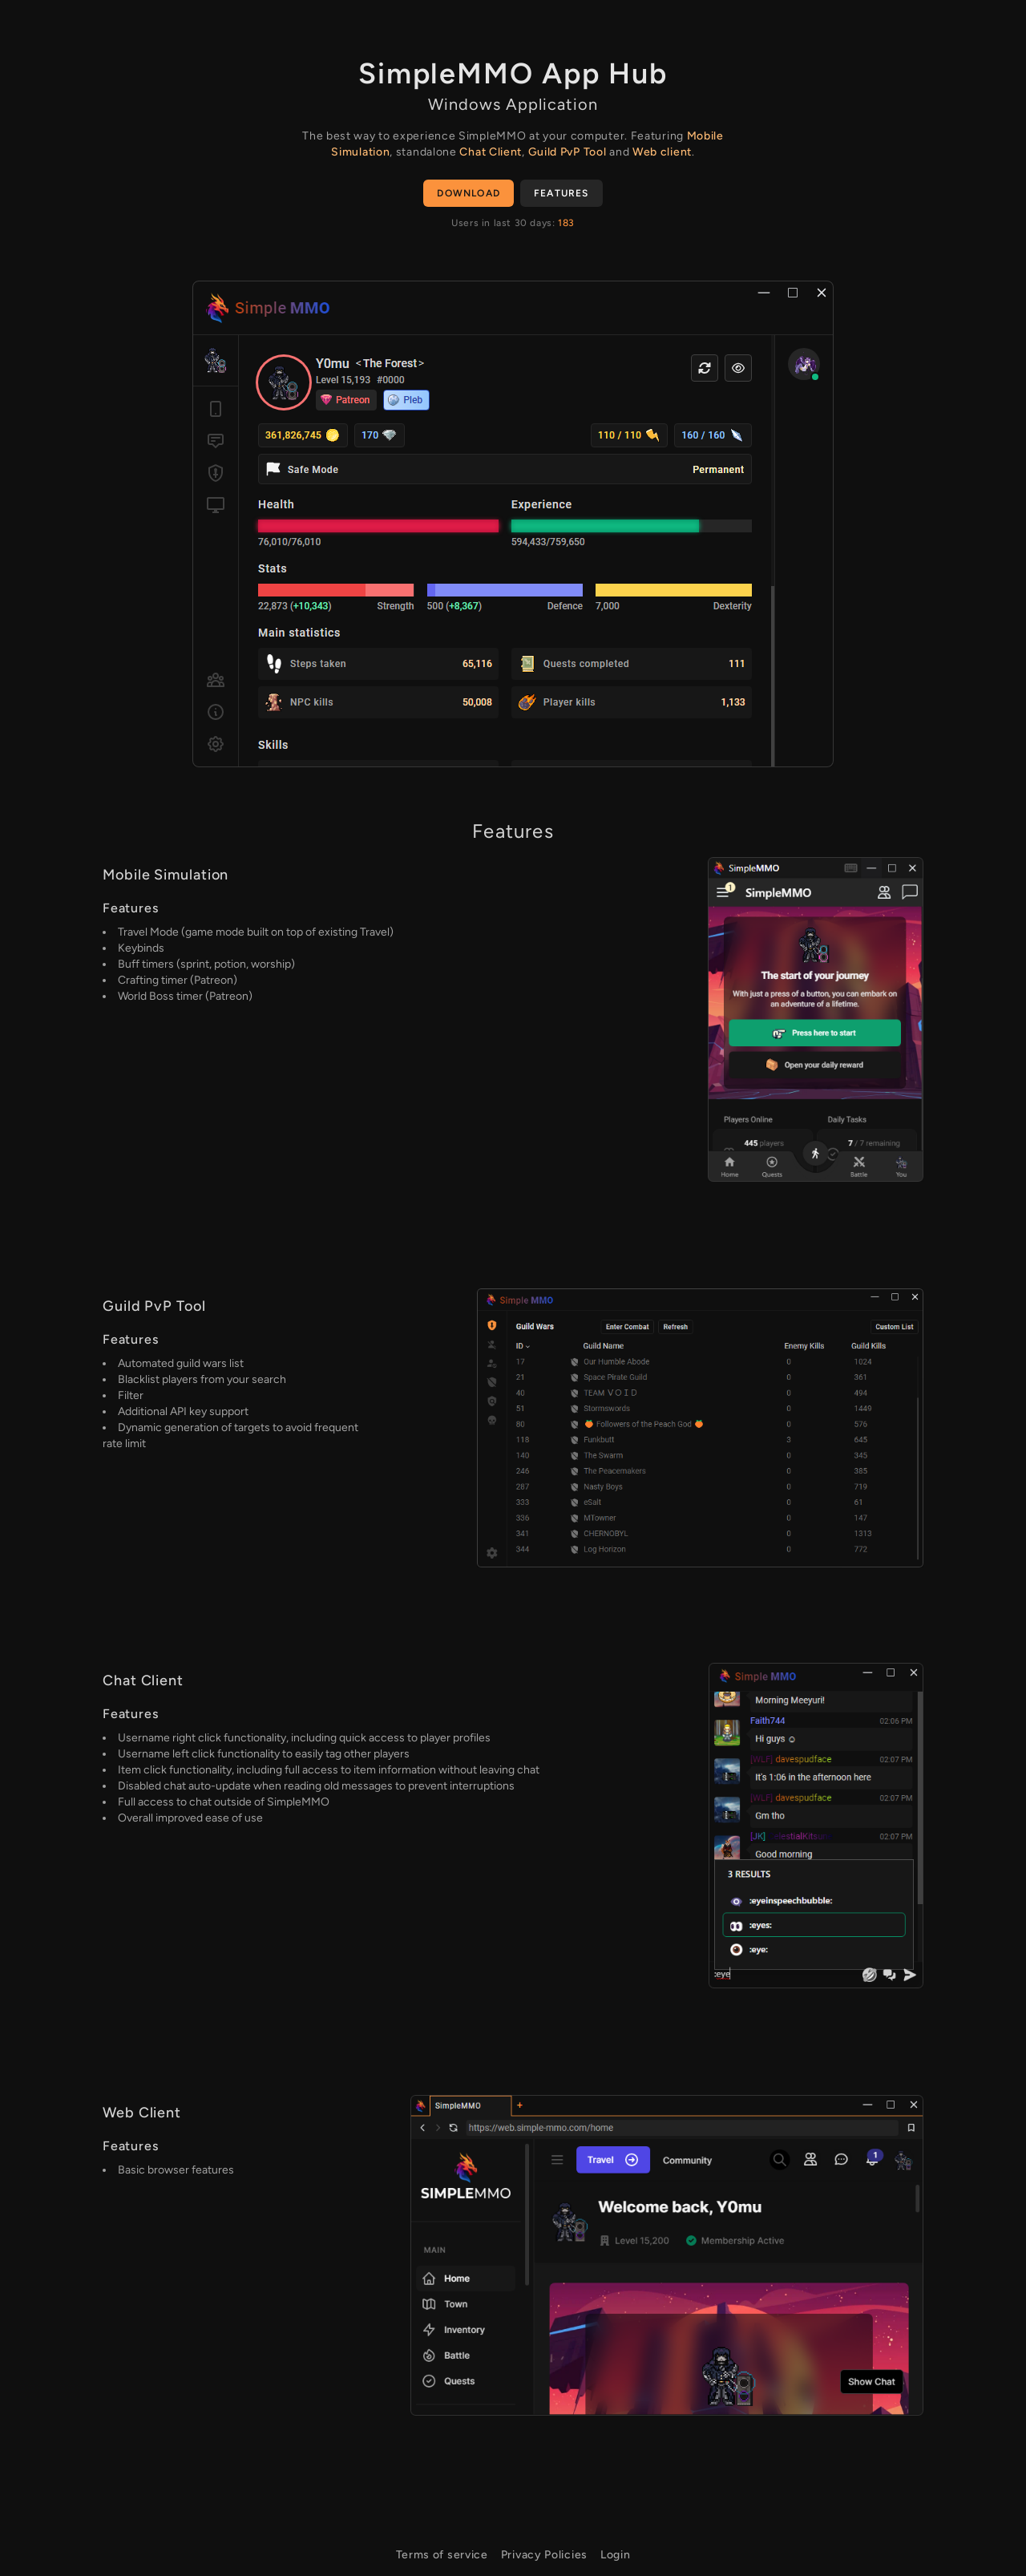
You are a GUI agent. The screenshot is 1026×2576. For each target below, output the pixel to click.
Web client (662, 152)
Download (468, 193)
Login (615, 2555)
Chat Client (490, 152)
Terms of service (442, 2555)
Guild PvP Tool (567, 152)
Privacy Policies (544, 2555)
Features (561, 193)
